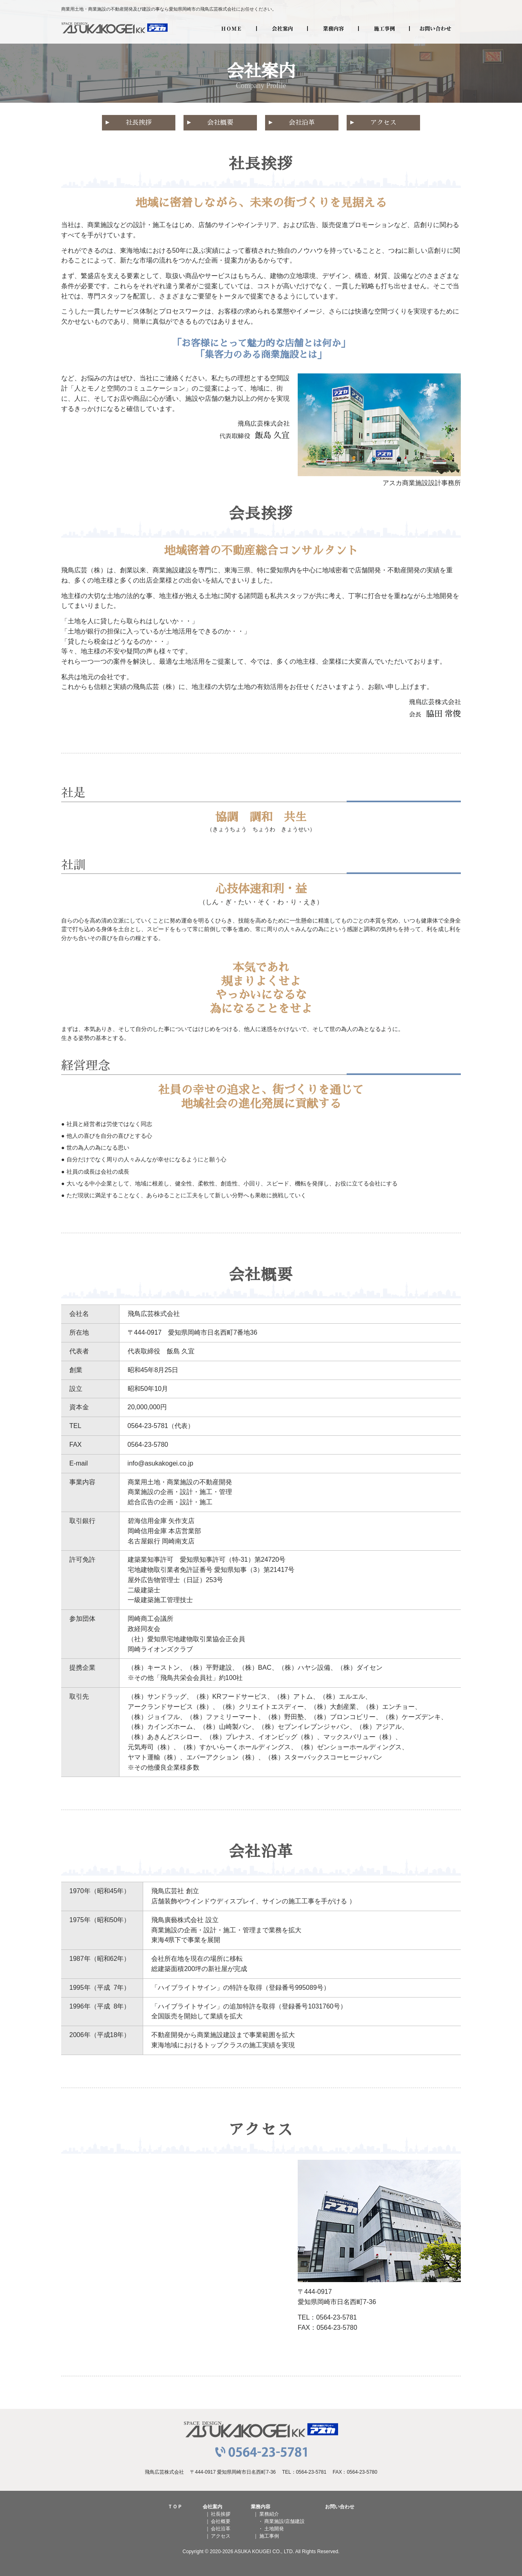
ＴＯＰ (175, 2507)
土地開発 (274, 2529)
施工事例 (384, 29)
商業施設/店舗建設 (284, 2521)
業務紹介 (269, 2514)
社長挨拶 (139, 122)
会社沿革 (302, 122)
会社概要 (220, 122)
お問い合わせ (435, 29)
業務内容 (333, 29)
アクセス (383, 122)
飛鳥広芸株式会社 (114, 29)
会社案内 (282, 29)
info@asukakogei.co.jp (160, 1463)
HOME (231, 29)
